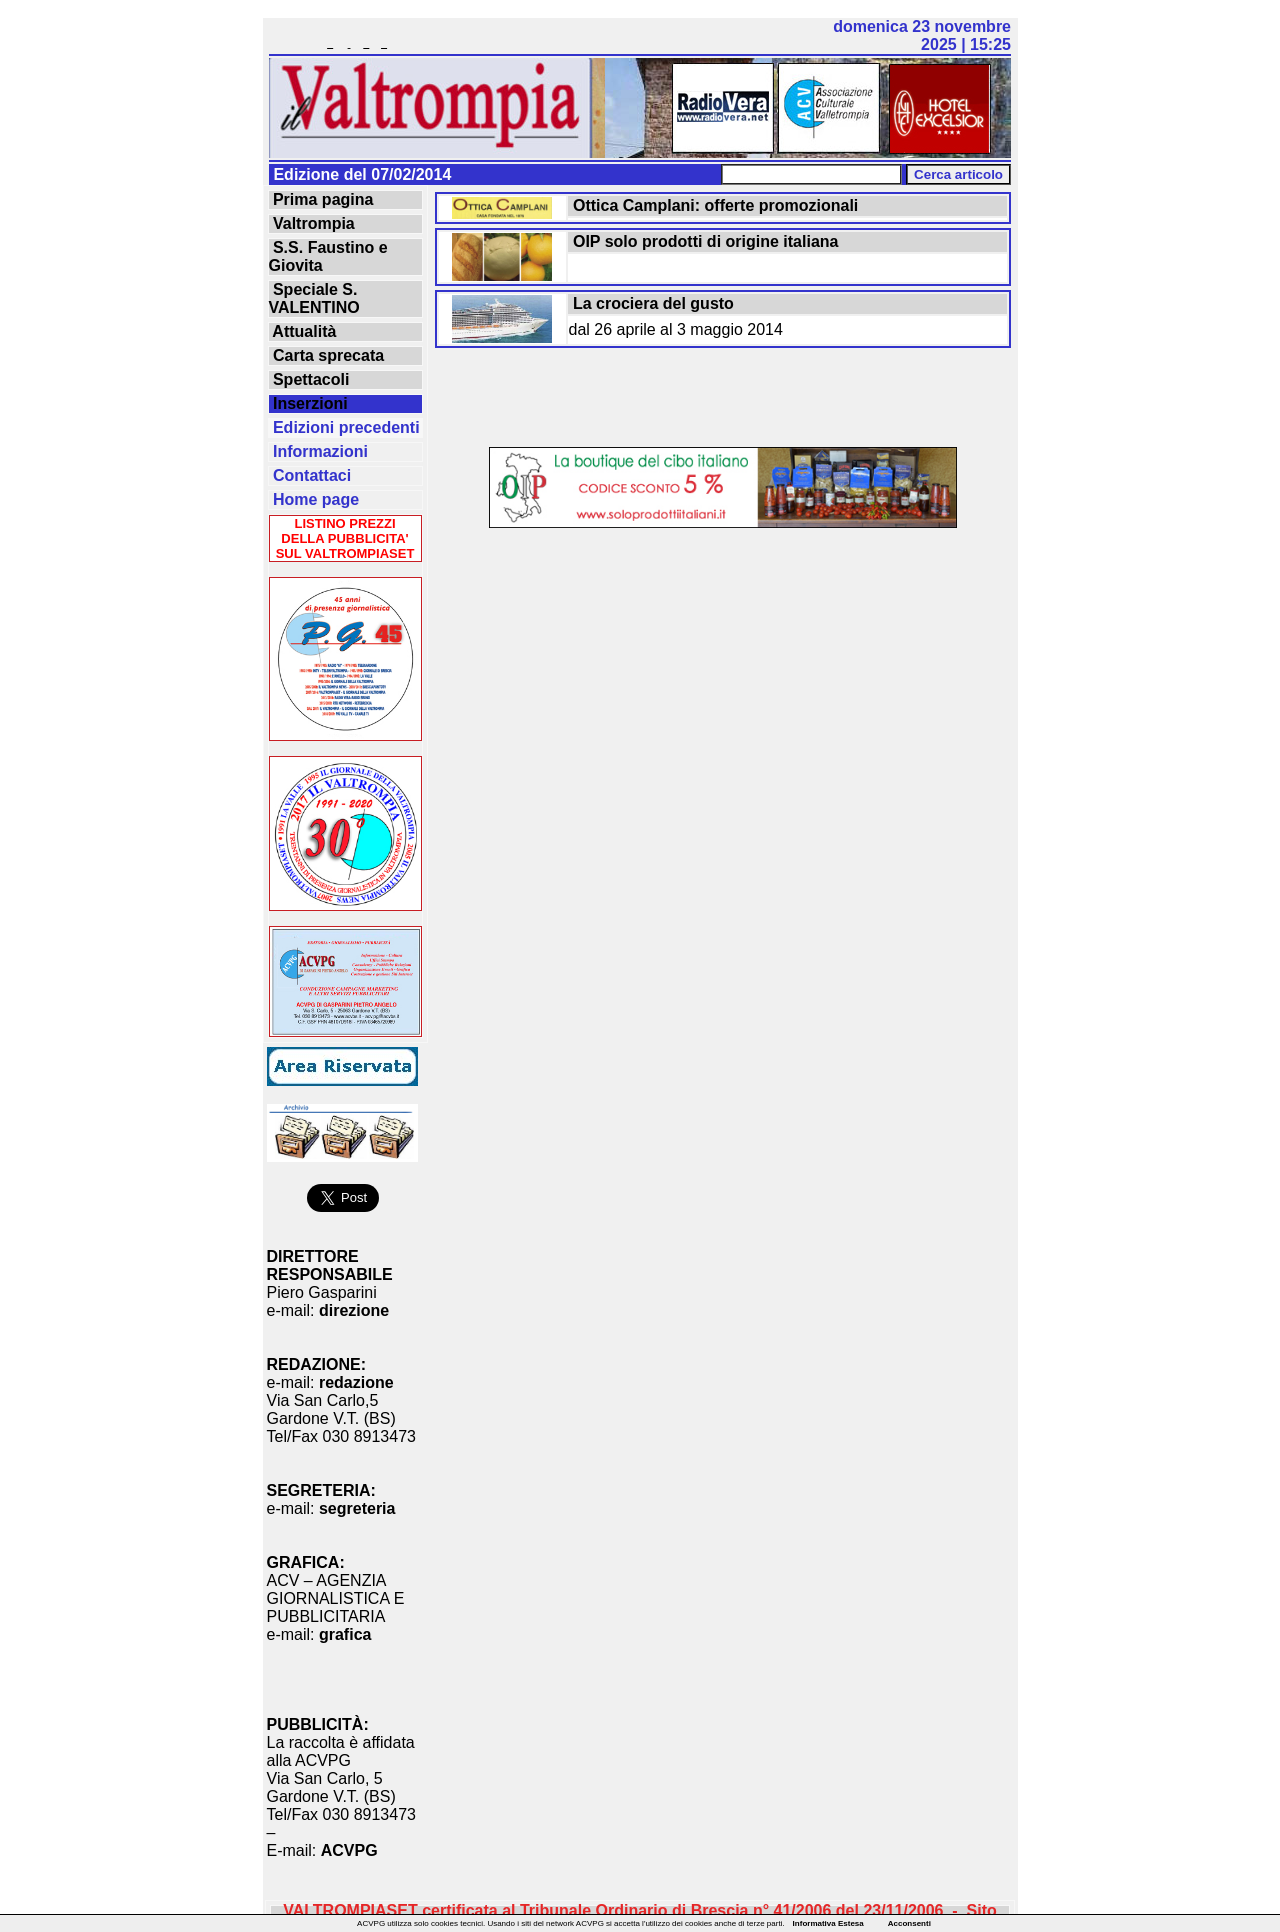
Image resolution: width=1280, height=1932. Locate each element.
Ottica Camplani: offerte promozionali (714, 205)
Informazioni (319, 451)
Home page (314, 499)
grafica (345, 1634)
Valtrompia (312, 223)
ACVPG (349, 1850)
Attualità (303, 331)
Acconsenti (909, 1923)
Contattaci (310, 475)
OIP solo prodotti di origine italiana (704, 241)
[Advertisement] (723, 399)
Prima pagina (321, 199)
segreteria (357, 1508)
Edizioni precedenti (344, 427)
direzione (354, 1310)
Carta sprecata (327, 355)
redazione (356, 1382)
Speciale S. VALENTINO (314, 298)
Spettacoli (309, 379)
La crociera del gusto (651, 303)
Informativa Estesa (828, 1923)
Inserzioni (308, 403)
